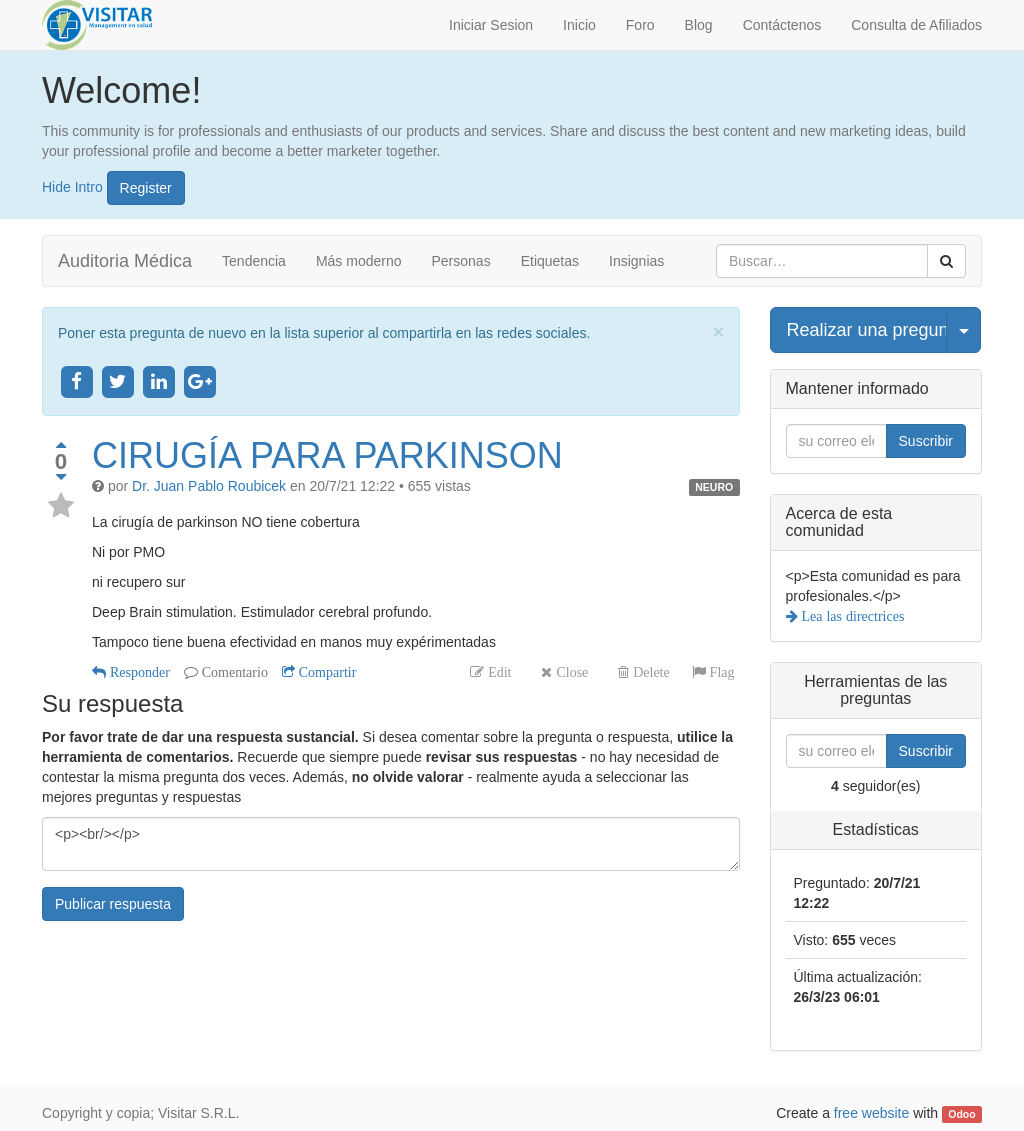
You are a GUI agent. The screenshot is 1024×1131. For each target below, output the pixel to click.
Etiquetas (550, 261)
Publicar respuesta (113, 904)
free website (871, 1113)
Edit (497, 672)
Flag (720, 672)
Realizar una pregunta (867, 330)
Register (146, 188)
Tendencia (254, 261)
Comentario (233, 672)
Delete (649, 672)
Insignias (636, 261)
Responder (138, 672)
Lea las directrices (851, 616)
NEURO (714, 487)
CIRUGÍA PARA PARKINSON (327, 455)
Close (570, 672)
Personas (461, 261)
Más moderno (359, 261)
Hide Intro (72, 186)
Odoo (961, 1114)
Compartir (326, 672)
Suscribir (926, 441)
